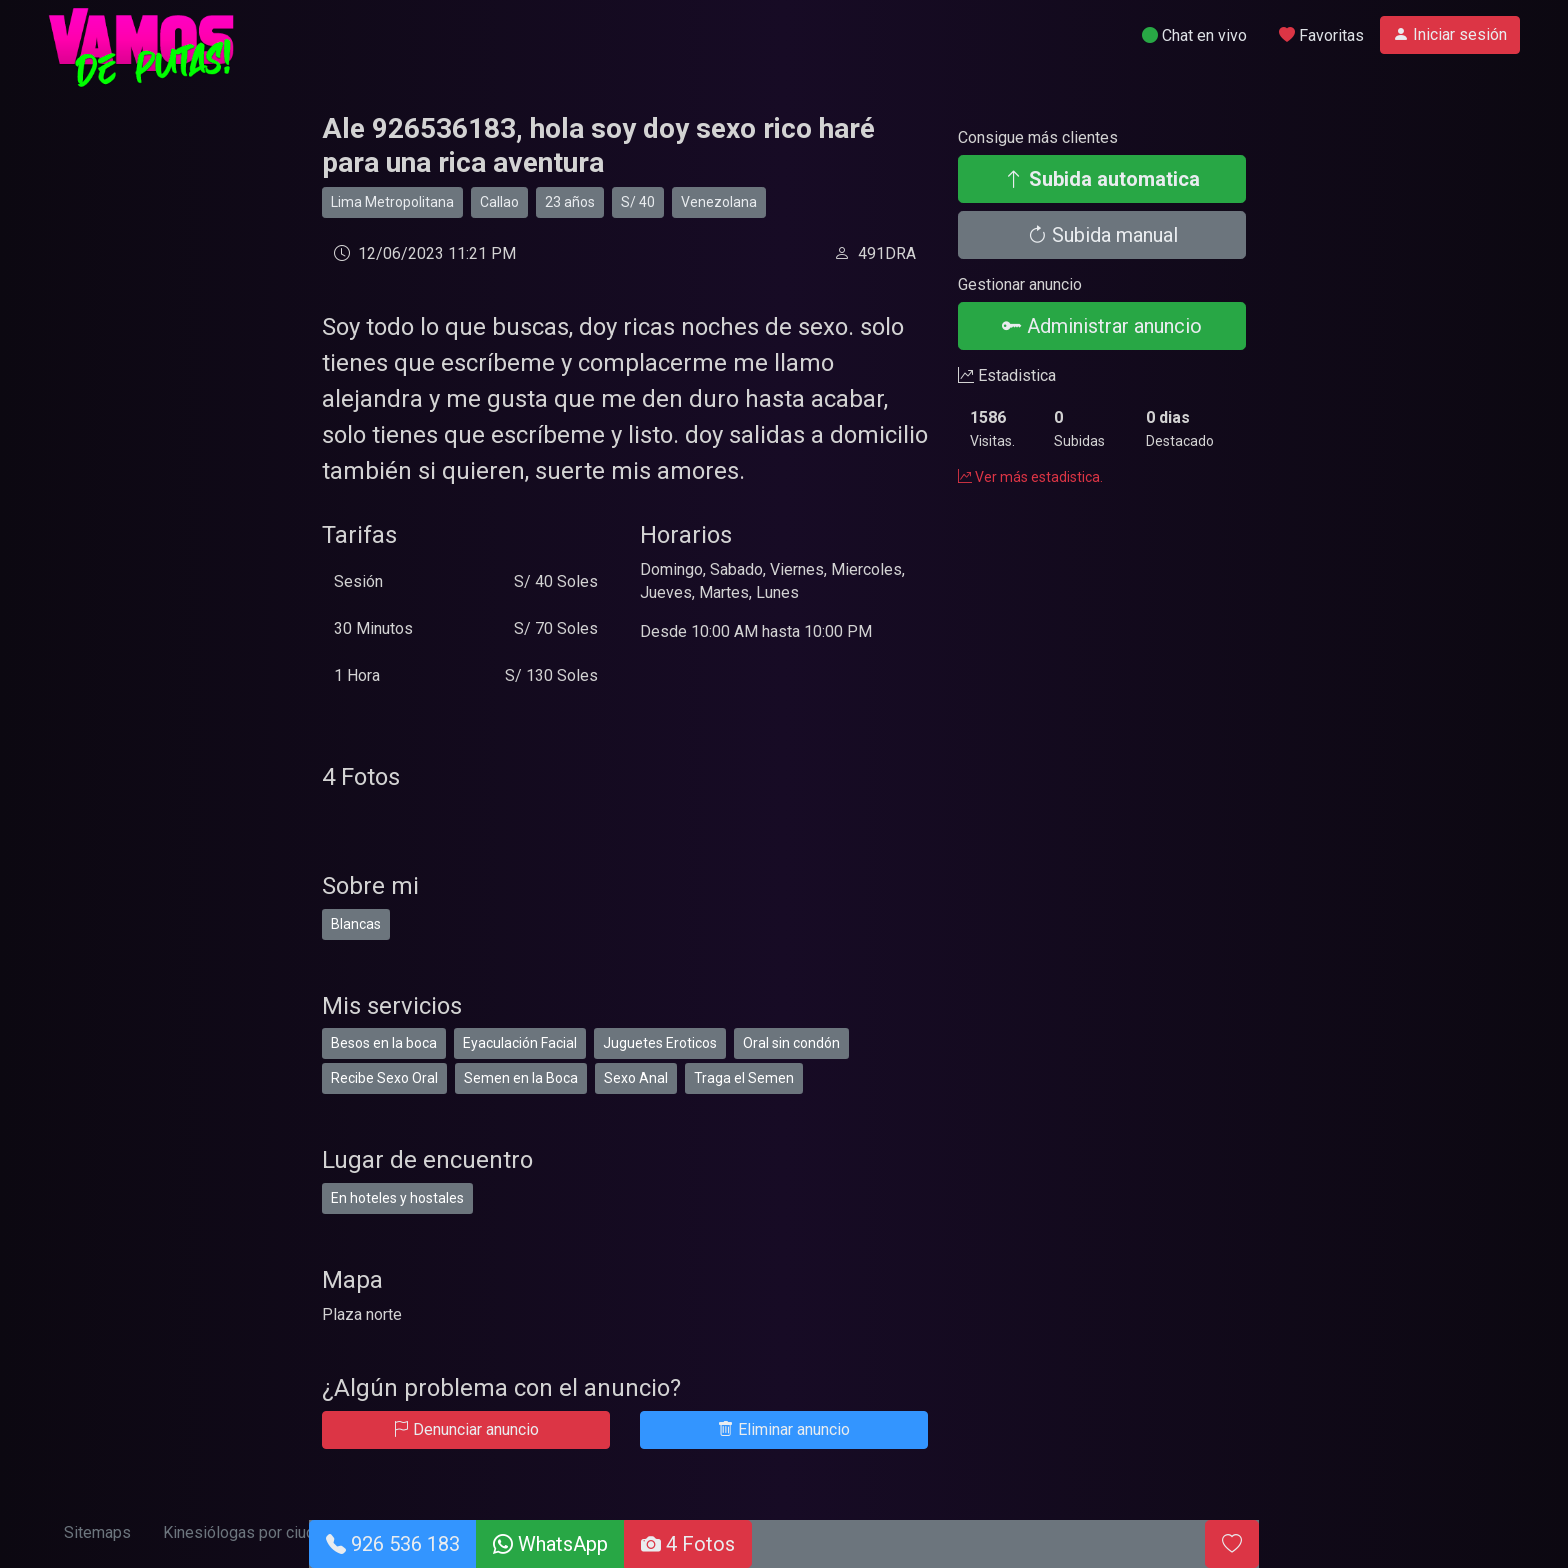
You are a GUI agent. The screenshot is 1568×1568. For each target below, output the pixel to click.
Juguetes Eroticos (660, 1043)
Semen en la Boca (521, 1078)
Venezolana (719, 202)
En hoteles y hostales (397, 1198)
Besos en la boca (384, 1043)
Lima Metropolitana (392, 202)
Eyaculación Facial (520, 1043)
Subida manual (1102, 235)
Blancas (356, 924)
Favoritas (1321, 35)
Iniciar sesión (1450, 34)
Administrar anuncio (1102, 326)
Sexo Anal (636, 1078)
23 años (570, 202)
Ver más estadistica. (1030, 477)
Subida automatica (1102, 179)
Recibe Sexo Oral (384, 1078)
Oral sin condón (791, 1043)
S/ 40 (638, 202)
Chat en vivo (1194, 35)
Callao (499, 202)
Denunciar (466, 1429)
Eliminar (784, 1429)
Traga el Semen (744, 1078)
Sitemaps (97, 1532)
